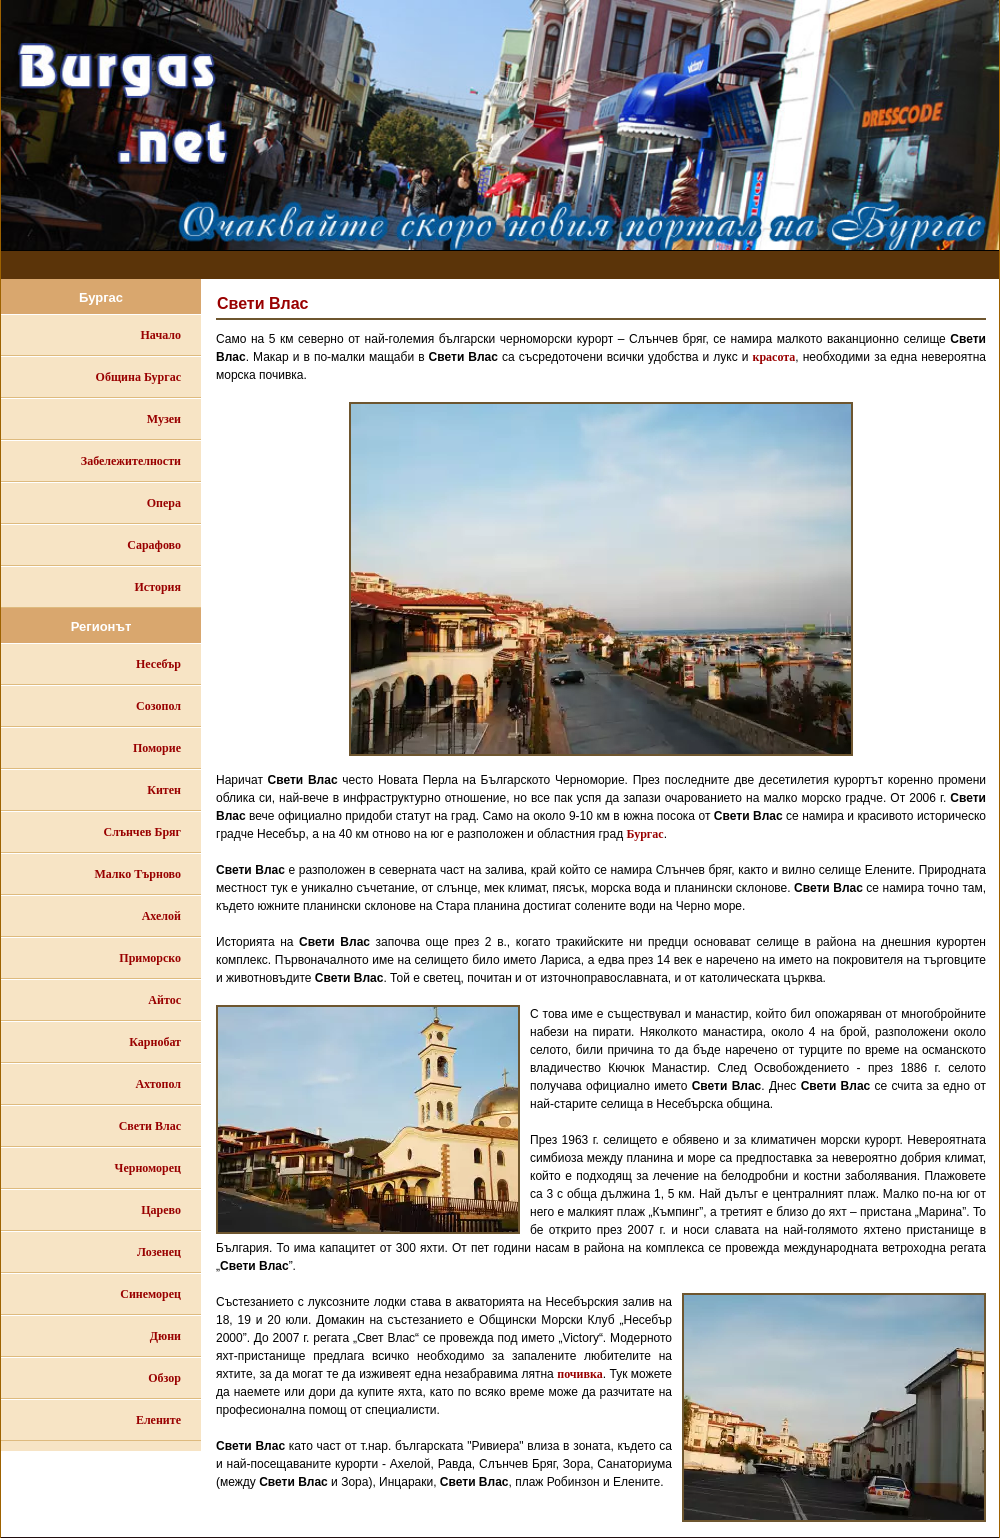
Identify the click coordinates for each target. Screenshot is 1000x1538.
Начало (161, 335)
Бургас (645, 834)
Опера (164, 503)
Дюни (165, 1336)
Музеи (164, 419)
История (158, 587)
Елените (158, 1420)
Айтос (164, 1000)
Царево (161, 1210)
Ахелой (161, 916)
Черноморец (148, 1168)
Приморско (150, 958)
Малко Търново (137, 874)
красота (774, 357)
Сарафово (154, 545)
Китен (164, 790)
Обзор (164, 1378)
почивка (580, 1374)
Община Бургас (138, 377)
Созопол (158, 706)
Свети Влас (150, 1126)
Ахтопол (158, 1084)
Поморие (157, 748)
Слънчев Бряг (142, 832)
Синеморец (150, 1294)
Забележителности (131, 461)
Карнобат (155, 1042)
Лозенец (159, 1252)
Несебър (158, 664)
